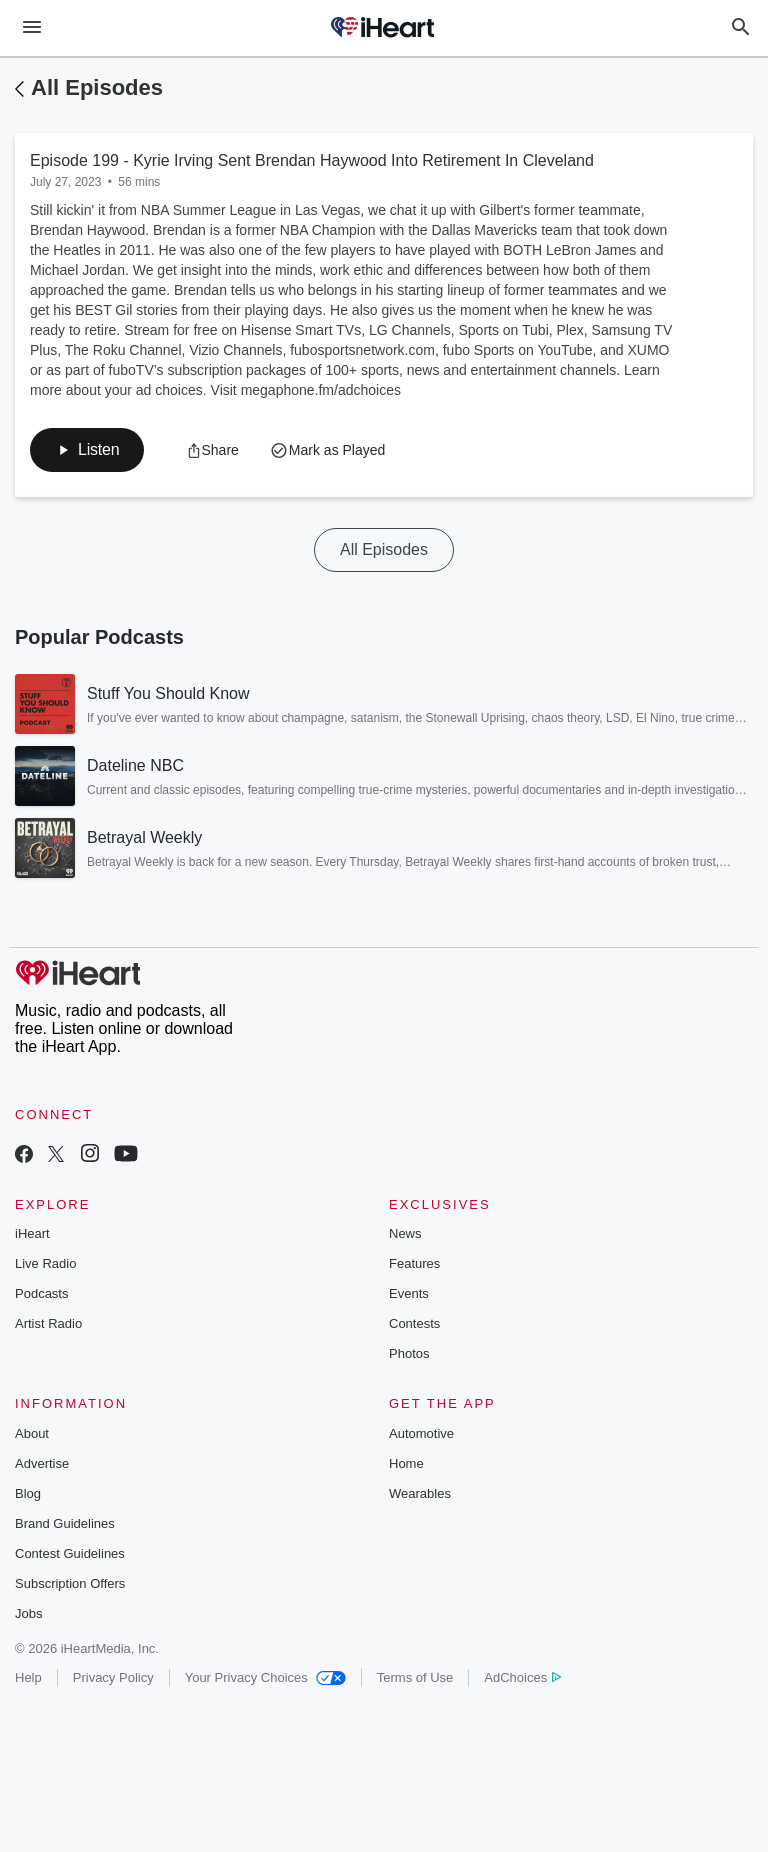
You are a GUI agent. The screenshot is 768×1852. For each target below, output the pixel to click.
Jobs (28, 1613)
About (32, 1433)
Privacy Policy (113, 1677)
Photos (409, 1353)
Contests (414, 1323)
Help (28, 1677)
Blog (28, 1493)
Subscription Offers (70, 1583)
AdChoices (522, 1677)
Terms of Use (415, 1677)
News (405, 1233)
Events (409, 1293)
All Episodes (97, 87)
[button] (87, 450)
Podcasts (41, 1293)
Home (406, 1463)
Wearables (420, 1493)
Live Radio (45, 1263)
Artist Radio (48, 1323)
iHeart (32, 1233)
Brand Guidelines (65, 1523)
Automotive (421, 1433)
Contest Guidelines (70, 1553)
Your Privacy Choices (265, 1677)
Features (414, 1263)
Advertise (42, 1463)
